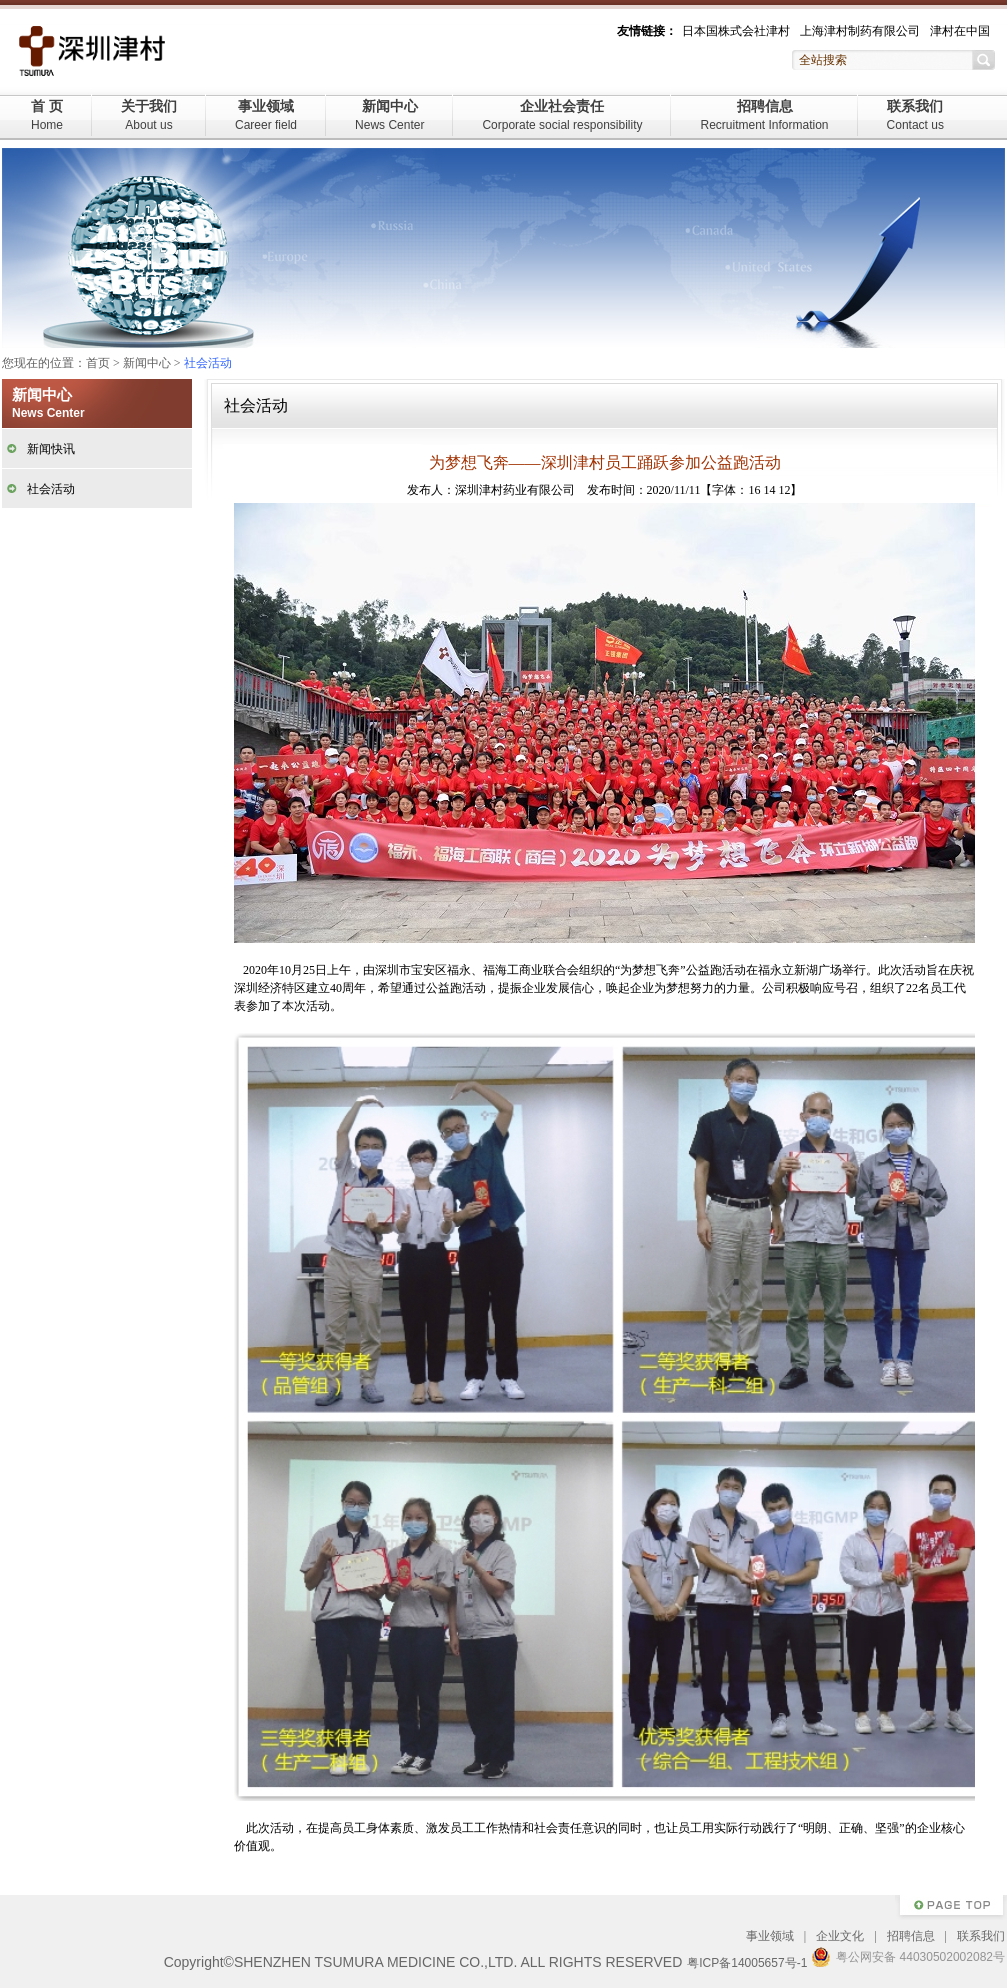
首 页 (47, 115)
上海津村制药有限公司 (860, 31)
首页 (98, 363)
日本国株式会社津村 (736, 31)
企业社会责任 (562, 115)
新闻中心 (389, 115)
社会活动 (51, 489)
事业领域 (266, 115)
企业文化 (840, 1936)
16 (754, 490)
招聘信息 (764, 115)
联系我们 (915, 115)
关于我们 (149, 115)
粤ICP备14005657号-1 (747, 1963)
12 (784, 490)
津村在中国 (960, 31)
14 (769, 490)
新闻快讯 (51, 449)
